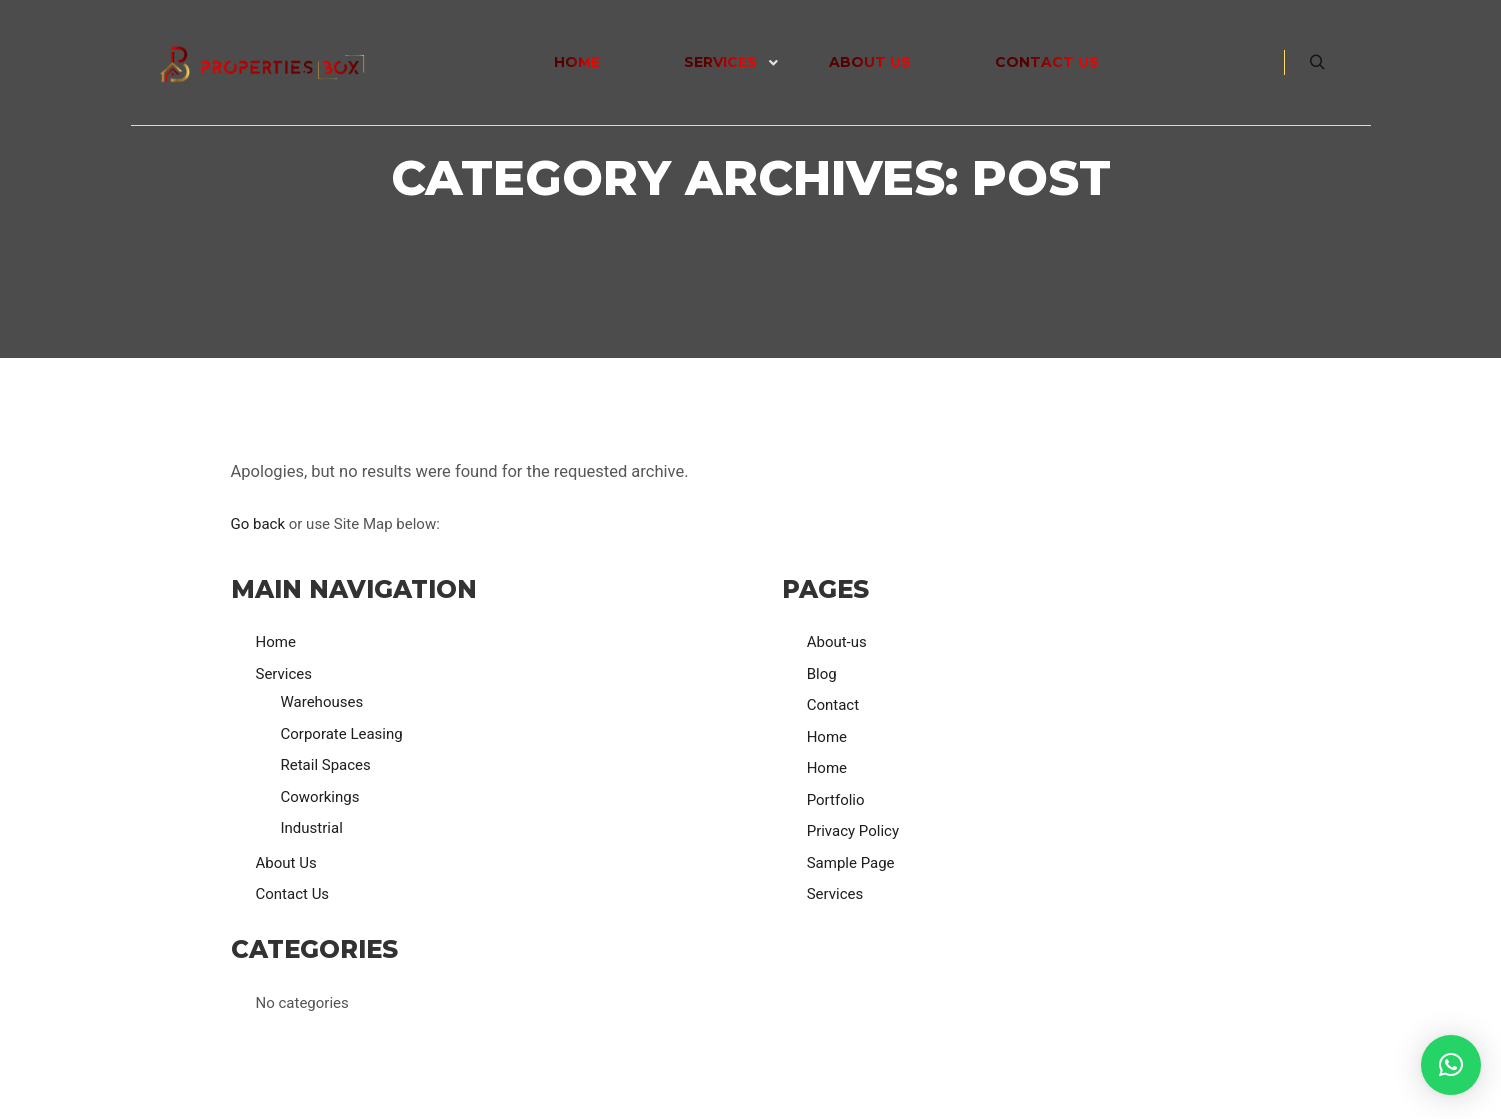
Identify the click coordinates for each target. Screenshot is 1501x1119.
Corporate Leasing (342, 734)
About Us (286, 863)
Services (284, 674)
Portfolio (836, 800)
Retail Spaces (326, 765)
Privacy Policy (853, 831)
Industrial (312, 828)
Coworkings (320, 797)
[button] (1451, 1065)
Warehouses (322, 702)
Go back (258, 524)
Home (276, 642)
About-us (837, 642)
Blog (822, 674)
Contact (833, 705)
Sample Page (851, 863)
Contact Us (293, 894)
